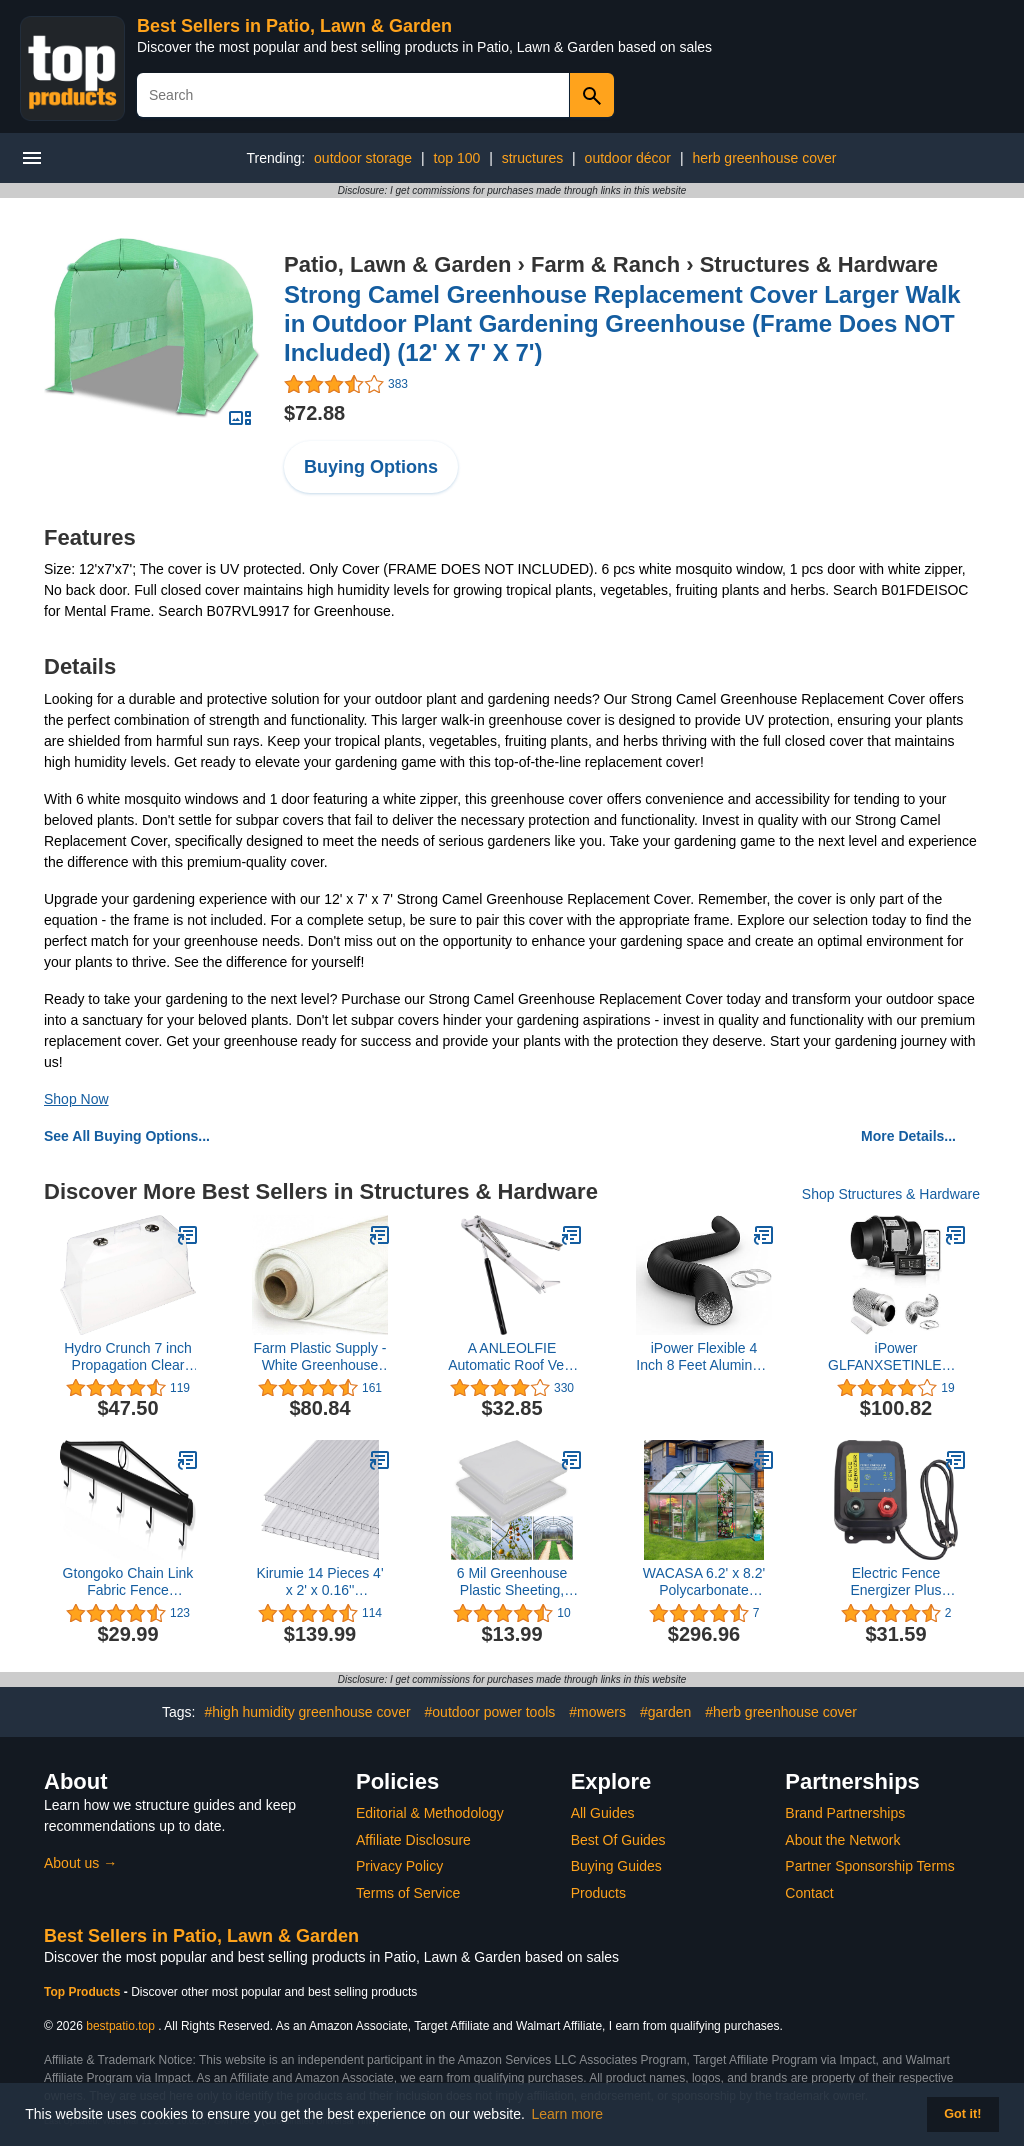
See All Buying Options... (127, 1136)
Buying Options (371, 467)
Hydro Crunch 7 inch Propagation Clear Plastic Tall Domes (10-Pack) (128, 1357)
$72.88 (314, 413)
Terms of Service (408, 1893)
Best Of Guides (618, 1840)
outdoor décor (628, 158)
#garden (665, 1712)
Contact (809, 1893)
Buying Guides (616, 1866)
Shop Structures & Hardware (891, 1194)
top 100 (457, 158)
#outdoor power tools (490, 1712)
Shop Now (76, 1099)
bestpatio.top (120, 2026)
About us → (80, 1863)
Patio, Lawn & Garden (397, 264)
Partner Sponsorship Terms (869, 1866)
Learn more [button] (568, 2114)
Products (598, 1893)
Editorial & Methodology (430, 1813)
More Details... (908, 1136)
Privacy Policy (399, 1866)
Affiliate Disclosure (413, 1840)
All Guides (603, 1813)
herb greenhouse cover (764, 158)
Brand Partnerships (845, 1813)
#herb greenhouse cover (781, 1712)
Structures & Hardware (819, 264)
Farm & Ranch (605, 264)
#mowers (597, 1712)
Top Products (84, 1992)
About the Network (842, 1840)
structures (532, 158)
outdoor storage (363, 158)
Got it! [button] (962, 2114)
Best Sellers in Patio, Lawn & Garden (294, 26)
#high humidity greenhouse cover (307, 1712)
